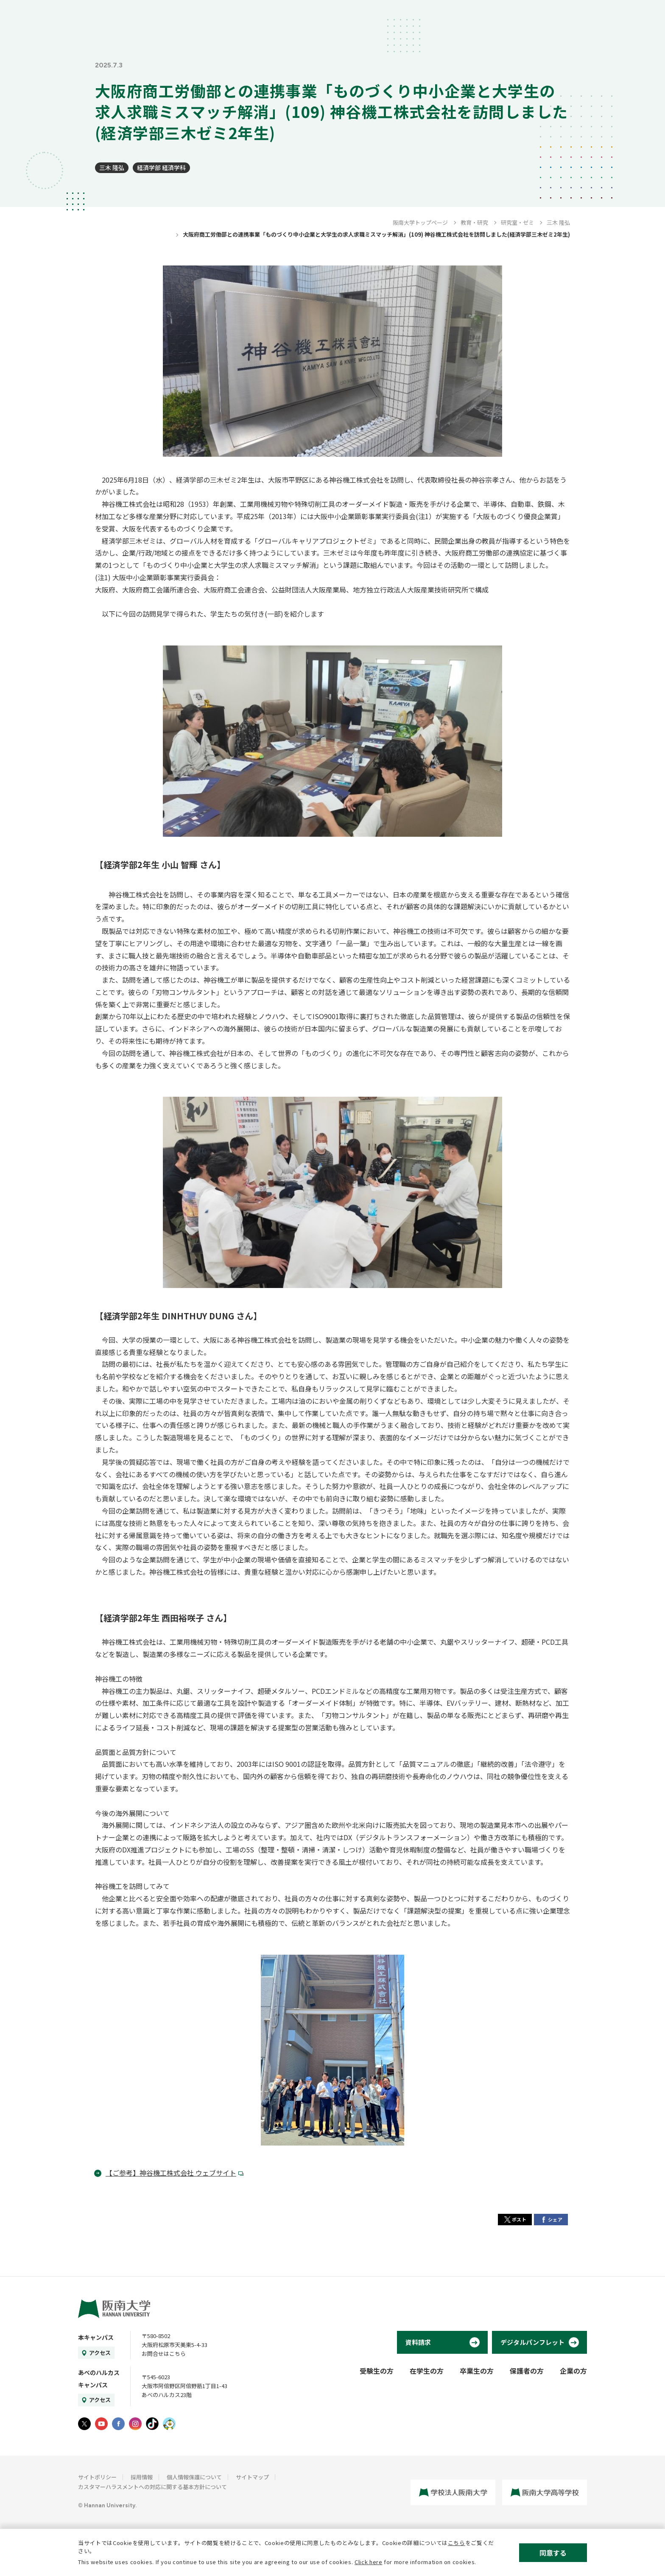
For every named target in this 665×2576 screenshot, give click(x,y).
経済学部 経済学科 (161, 167)
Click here (369, 2562)
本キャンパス (96, 2337)
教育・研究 (474, 222)
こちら (456, 2543)
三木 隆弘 (111, 167)
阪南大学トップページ (420, 222)
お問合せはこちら (164, 2354)
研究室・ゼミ (517, 222)
